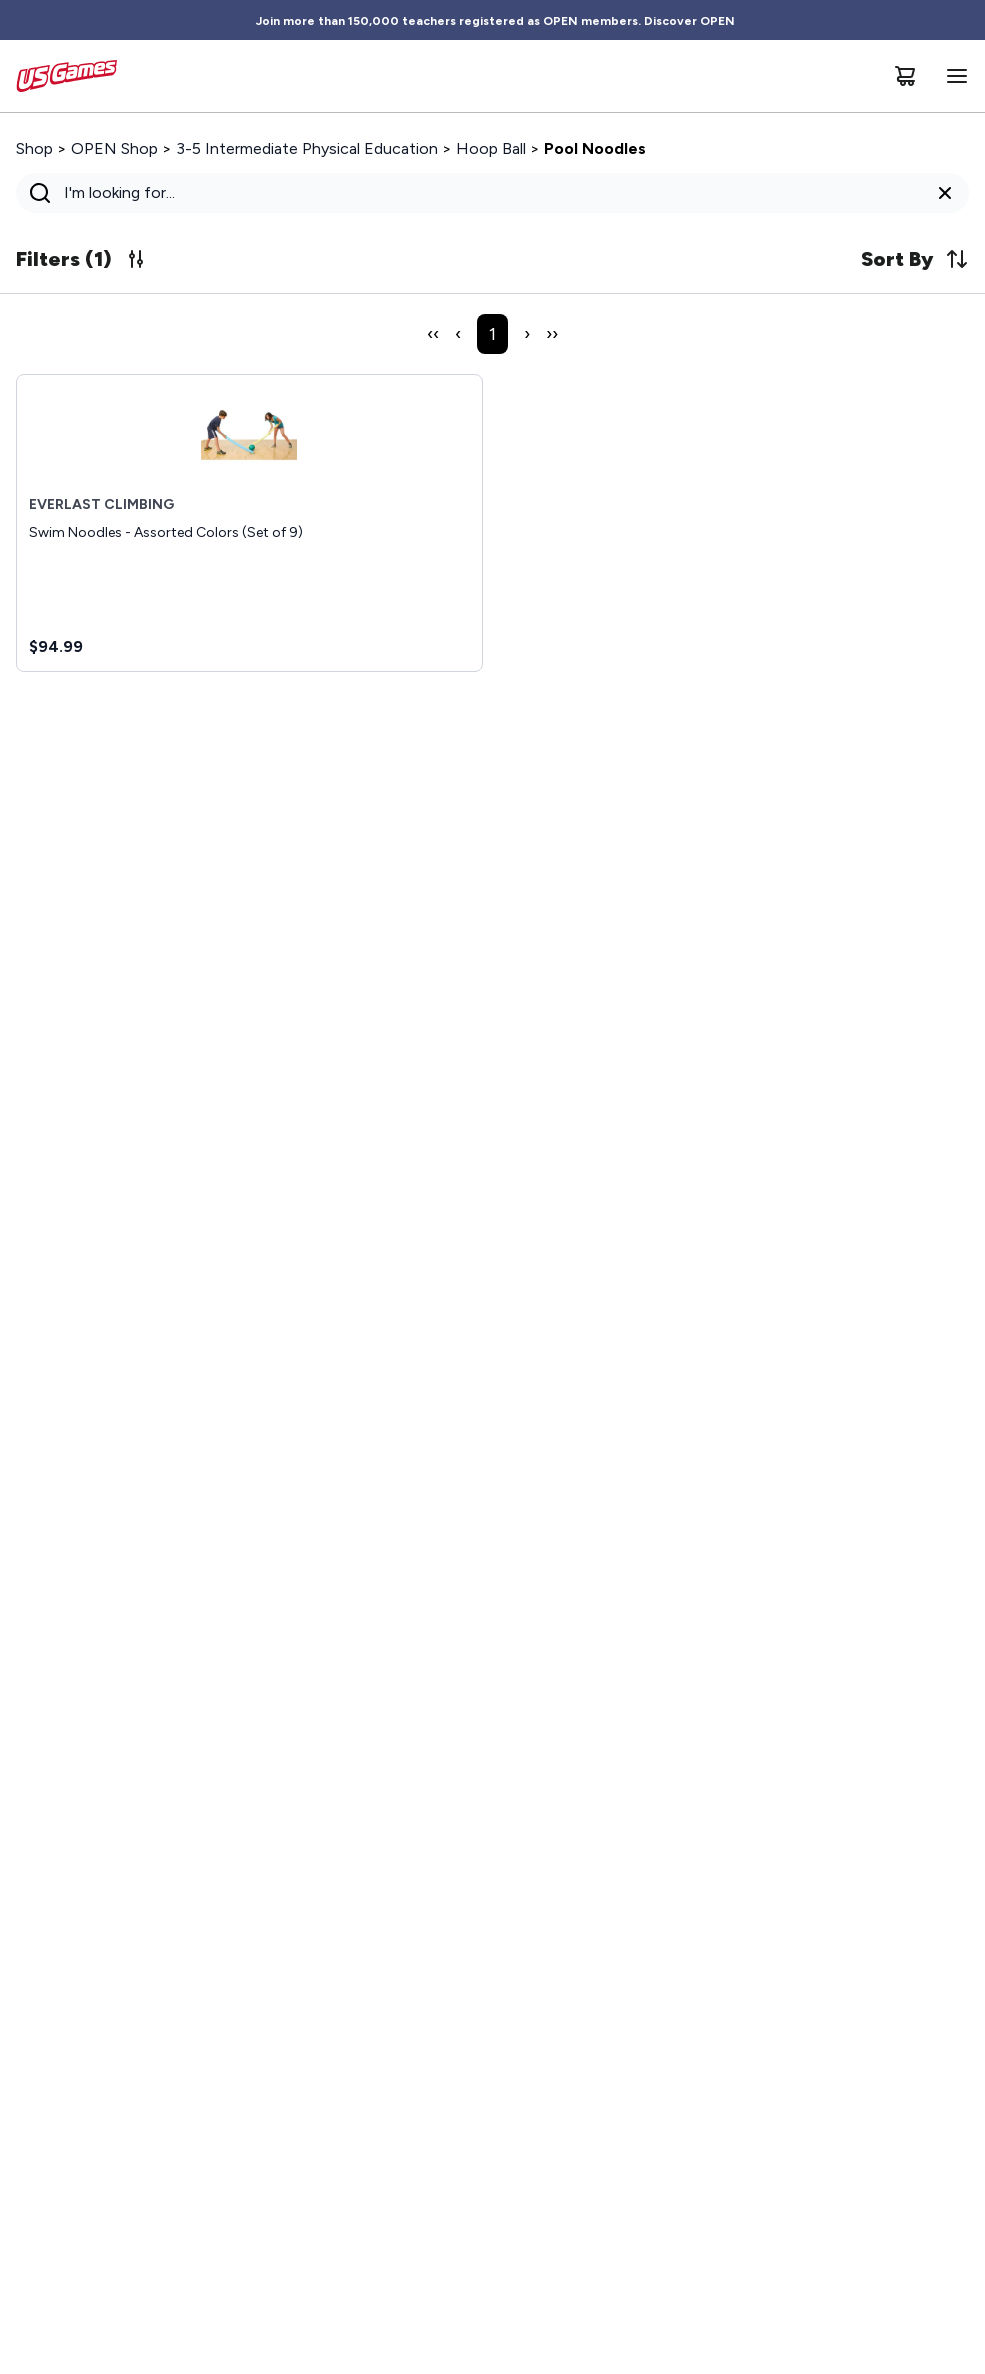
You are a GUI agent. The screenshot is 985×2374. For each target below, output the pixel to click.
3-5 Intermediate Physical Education (307, 148)
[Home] (66, 76)
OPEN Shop (114, 148)
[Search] (486, 193)
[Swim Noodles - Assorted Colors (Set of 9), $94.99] (249, 523)
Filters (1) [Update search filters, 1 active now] (82, 259)
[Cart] (905, 76)
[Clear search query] (945, 193)
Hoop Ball (491, 148)
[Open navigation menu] (953, 76)
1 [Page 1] (492, 334)
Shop (34, 148)
